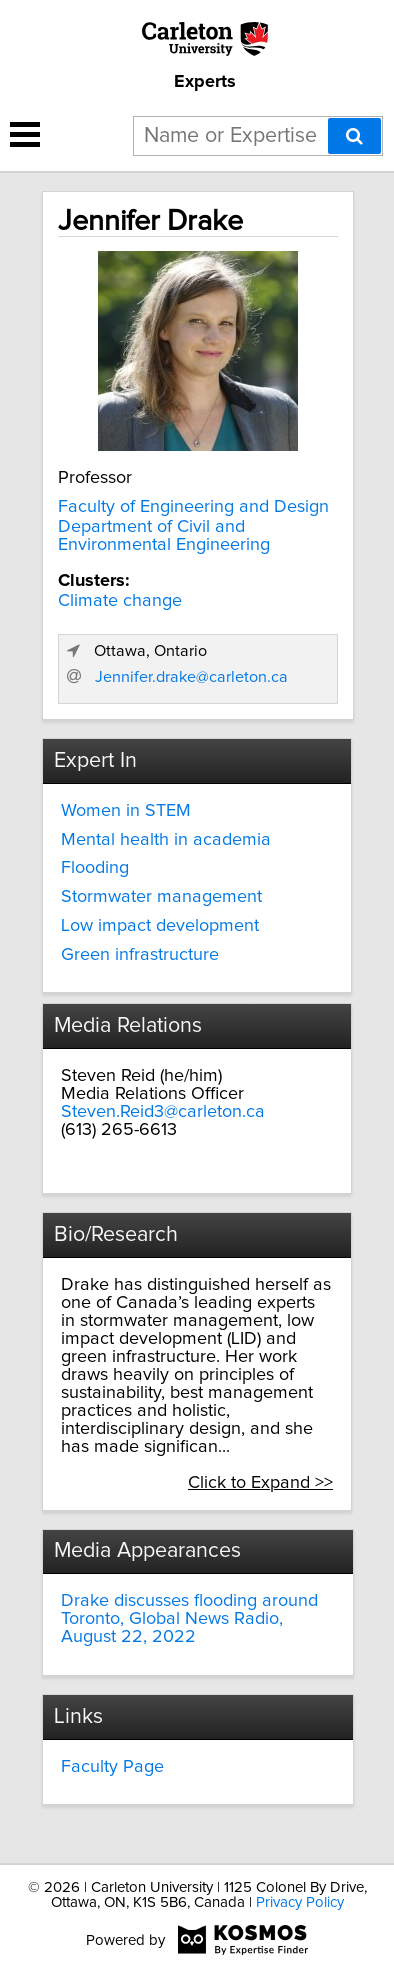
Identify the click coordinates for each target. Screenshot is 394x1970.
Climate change (120, 601)
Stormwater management (161, 897)
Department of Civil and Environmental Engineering (164, 536)
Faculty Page (112, 1767)
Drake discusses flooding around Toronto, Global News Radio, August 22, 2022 (189, 1619)
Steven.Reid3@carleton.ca (163, 1112)
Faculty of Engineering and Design (193, 507)
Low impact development (160, 926)
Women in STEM (126, 811)
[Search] (354, 136)
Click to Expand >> (260, 1483)
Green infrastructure (140, 955)
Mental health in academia (166, 840)
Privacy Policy (300, 1902)
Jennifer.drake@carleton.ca (191, 677)
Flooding (95, 868)
